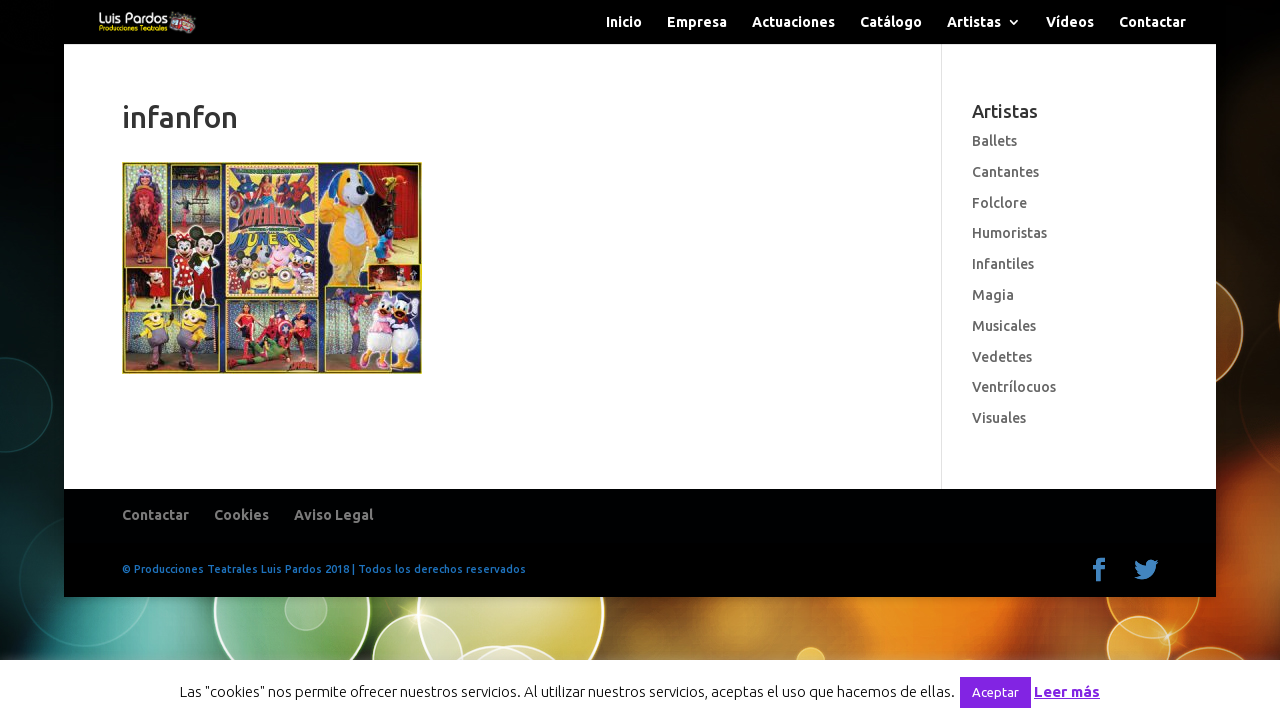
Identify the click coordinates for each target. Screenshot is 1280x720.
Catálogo (891, 22)
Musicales (1004, 326)
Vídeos (1070, 22)
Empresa (697, 22)
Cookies (241, 515)
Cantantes (1005, 172)
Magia (993, 295)
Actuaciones (793, 22)
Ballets (994, 141)
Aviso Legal (333, 515)
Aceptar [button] (995, 692)
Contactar (1152, 22)
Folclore (999, 203)
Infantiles (1003, 264)
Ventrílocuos (1014, 387)
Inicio (624, 22)
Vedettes (1002, 357)
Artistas (974, 22)
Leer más (1067, 691)
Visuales (999, 418)
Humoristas (1009, 233)
